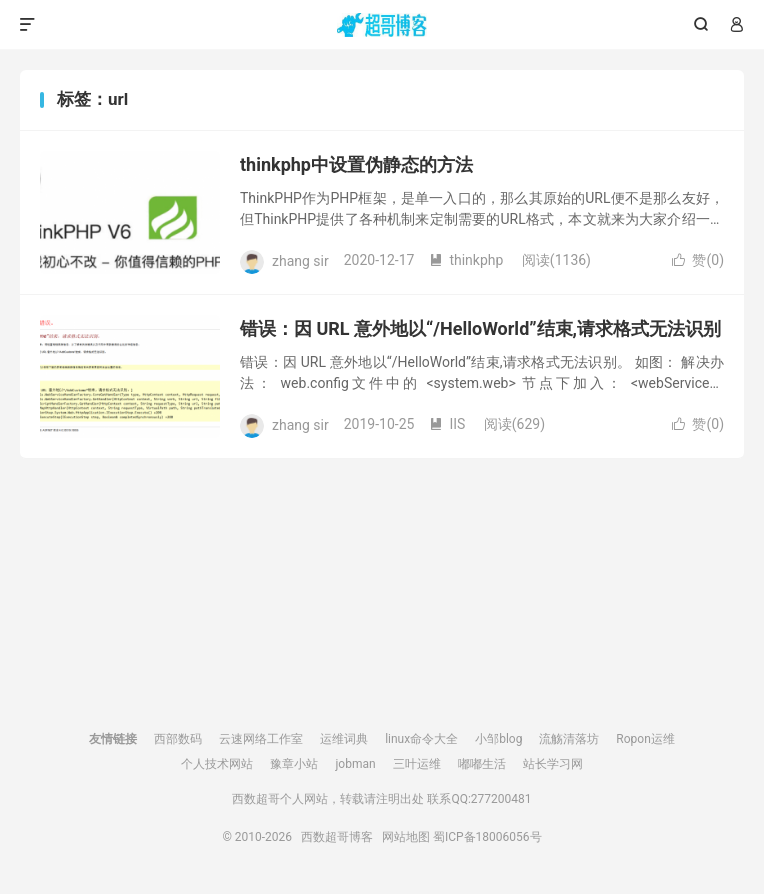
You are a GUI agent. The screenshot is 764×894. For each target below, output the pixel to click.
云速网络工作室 (261, 739)
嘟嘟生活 (482, 764)
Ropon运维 (645, 739)
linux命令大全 (421, 739)
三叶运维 (417, 764)
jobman (355, 764)
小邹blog (498, 739)
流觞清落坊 (569, 739)
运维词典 (344, 739)
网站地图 (406, 837)
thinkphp (466, 260)
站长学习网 (553, 764)
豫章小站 (294, 764)
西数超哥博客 (382, 25)
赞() (698, 260)
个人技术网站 (217, 764)
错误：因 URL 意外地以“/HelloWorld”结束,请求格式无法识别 (480, 328)
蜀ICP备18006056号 (487, 837)
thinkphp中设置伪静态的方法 (356, 164)
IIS (447, 424)
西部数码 (178, 739)
